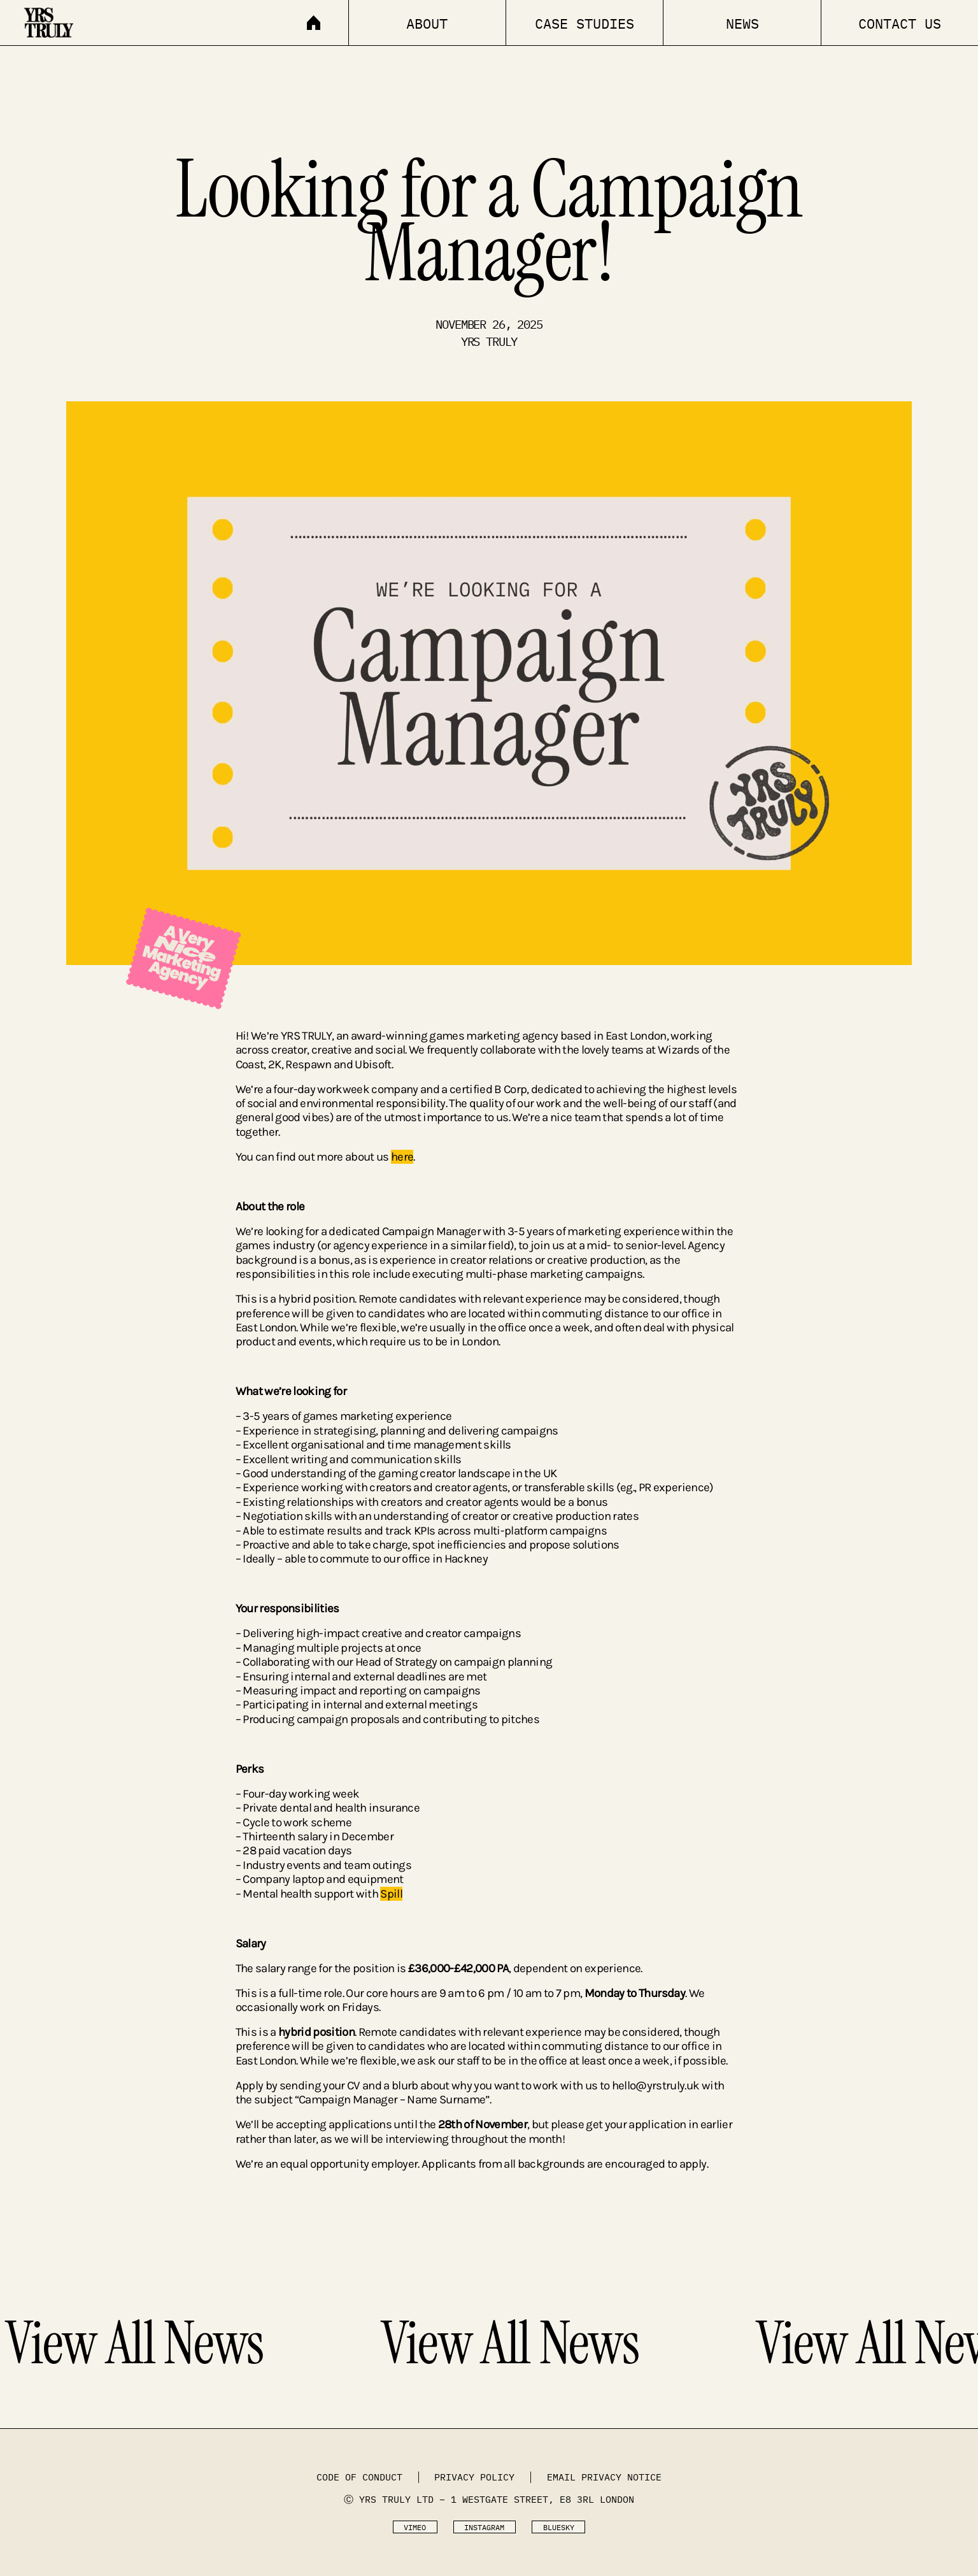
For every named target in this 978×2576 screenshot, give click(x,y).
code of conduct (359, 2477)
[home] (73, 19)
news (742, 23)
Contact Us (899, 23)
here (402, 1157)
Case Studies (584, 23)
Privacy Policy (474, 2477)
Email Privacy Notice (604, 2477)
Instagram (484, 2527)
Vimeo (415, 2527)
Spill (391, 1894)
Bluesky (558, 2527)
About (427, 23)
